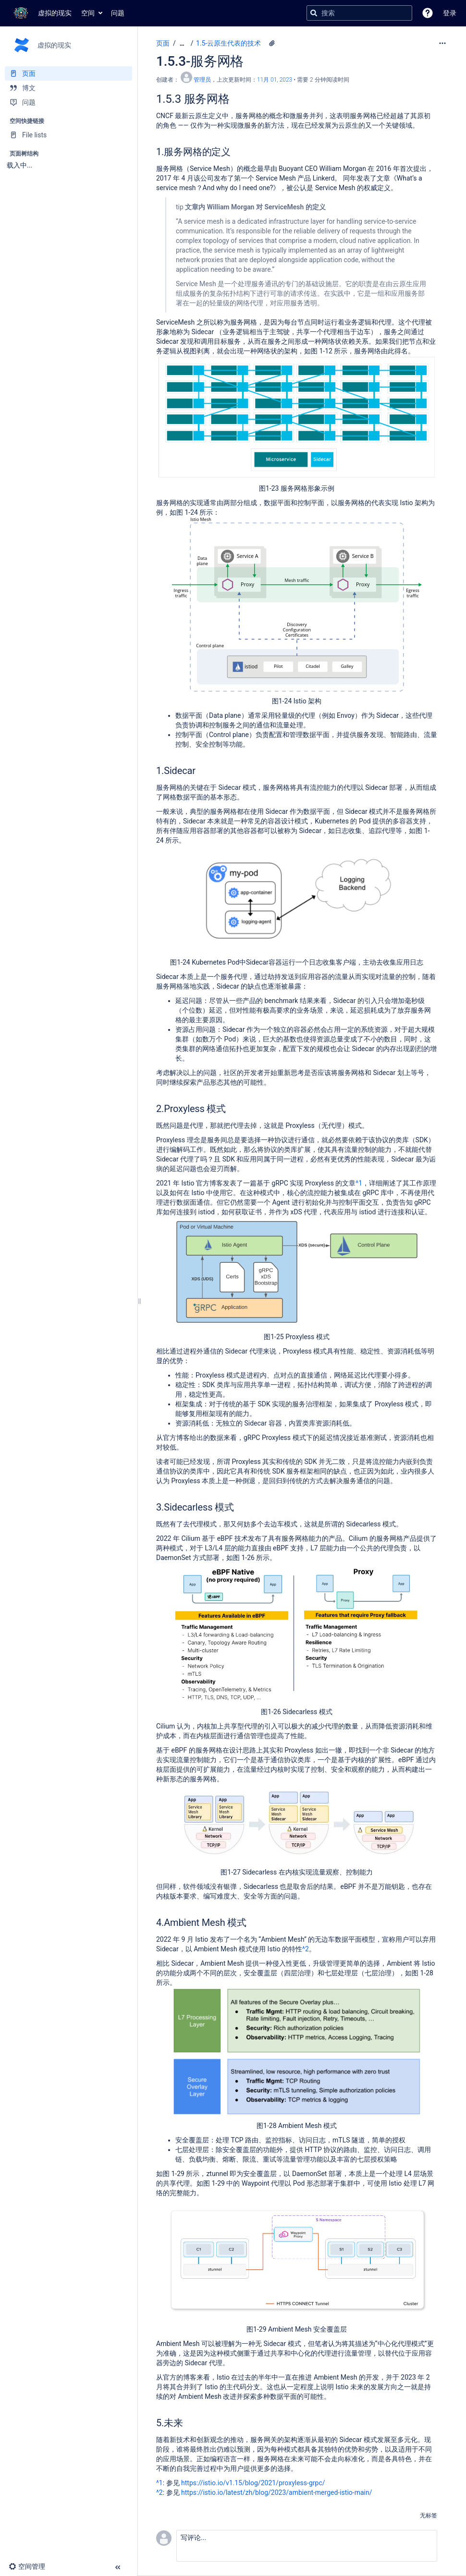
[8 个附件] (272, 43)
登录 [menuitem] (449, 13)
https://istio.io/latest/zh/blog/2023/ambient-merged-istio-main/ (276, 2492)
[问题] (68, 102)
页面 (163, 43)
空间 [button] (88, 13)
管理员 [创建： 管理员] (202, 79)
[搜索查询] (359, 13)
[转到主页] (40, 13)
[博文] (68, 88)
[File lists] (68, 135)
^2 (305, 1949)
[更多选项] (442, 43)
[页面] (68, 73)
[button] (427, 13)
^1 (359, 1183)
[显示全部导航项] (182, 43)
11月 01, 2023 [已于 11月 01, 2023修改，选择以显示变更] (274, 79)
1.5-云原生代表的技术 (228, 43)
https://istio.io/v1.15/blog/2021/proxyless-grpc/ (253, 2483)
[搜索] (314, 13)
